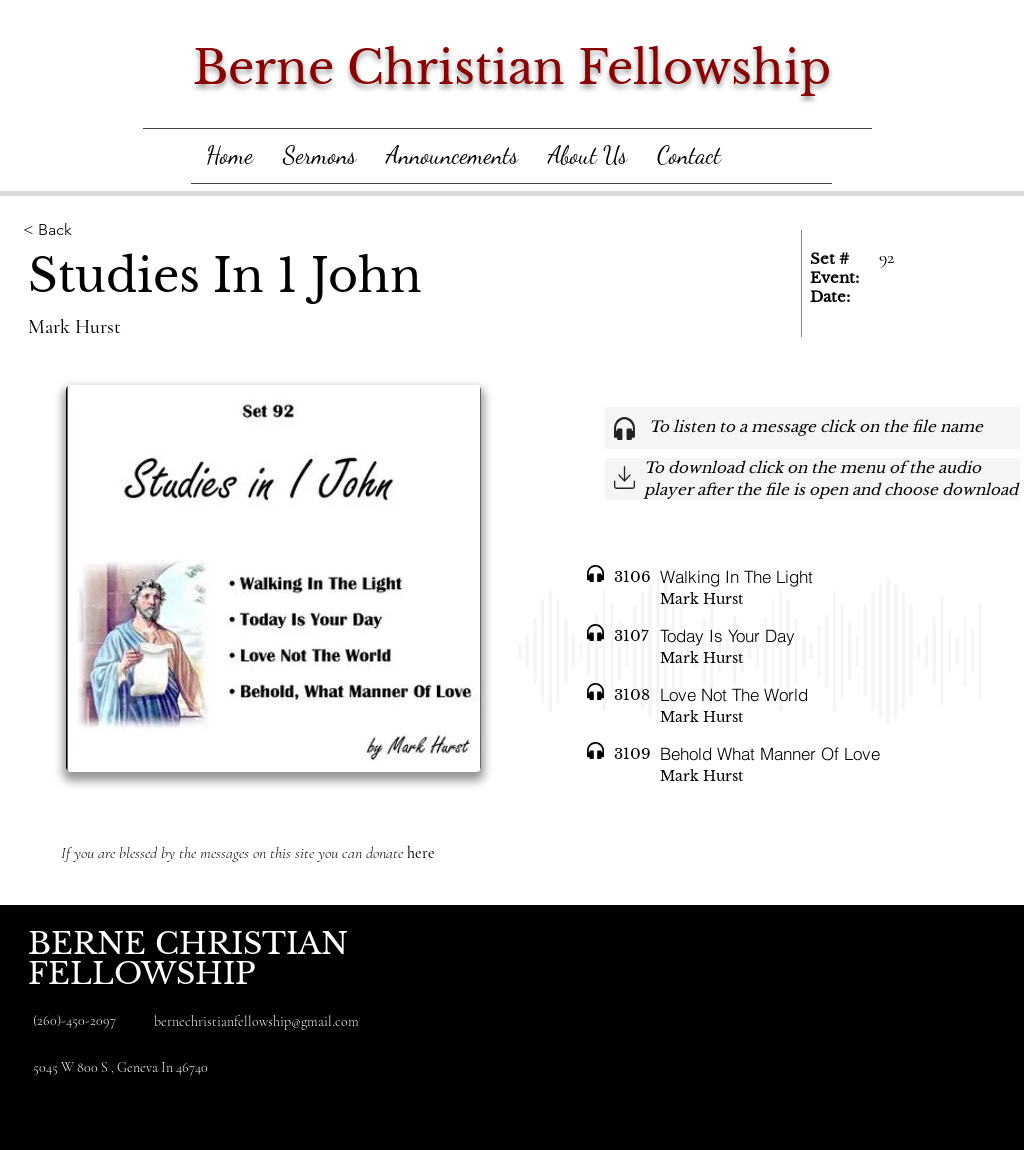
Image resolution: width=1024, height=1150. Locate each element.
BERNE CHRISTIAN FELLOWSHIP (188, 958)
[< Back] (124, 230)
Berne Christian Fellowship (512, 67)
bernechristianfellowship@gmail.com (256, 1021)
